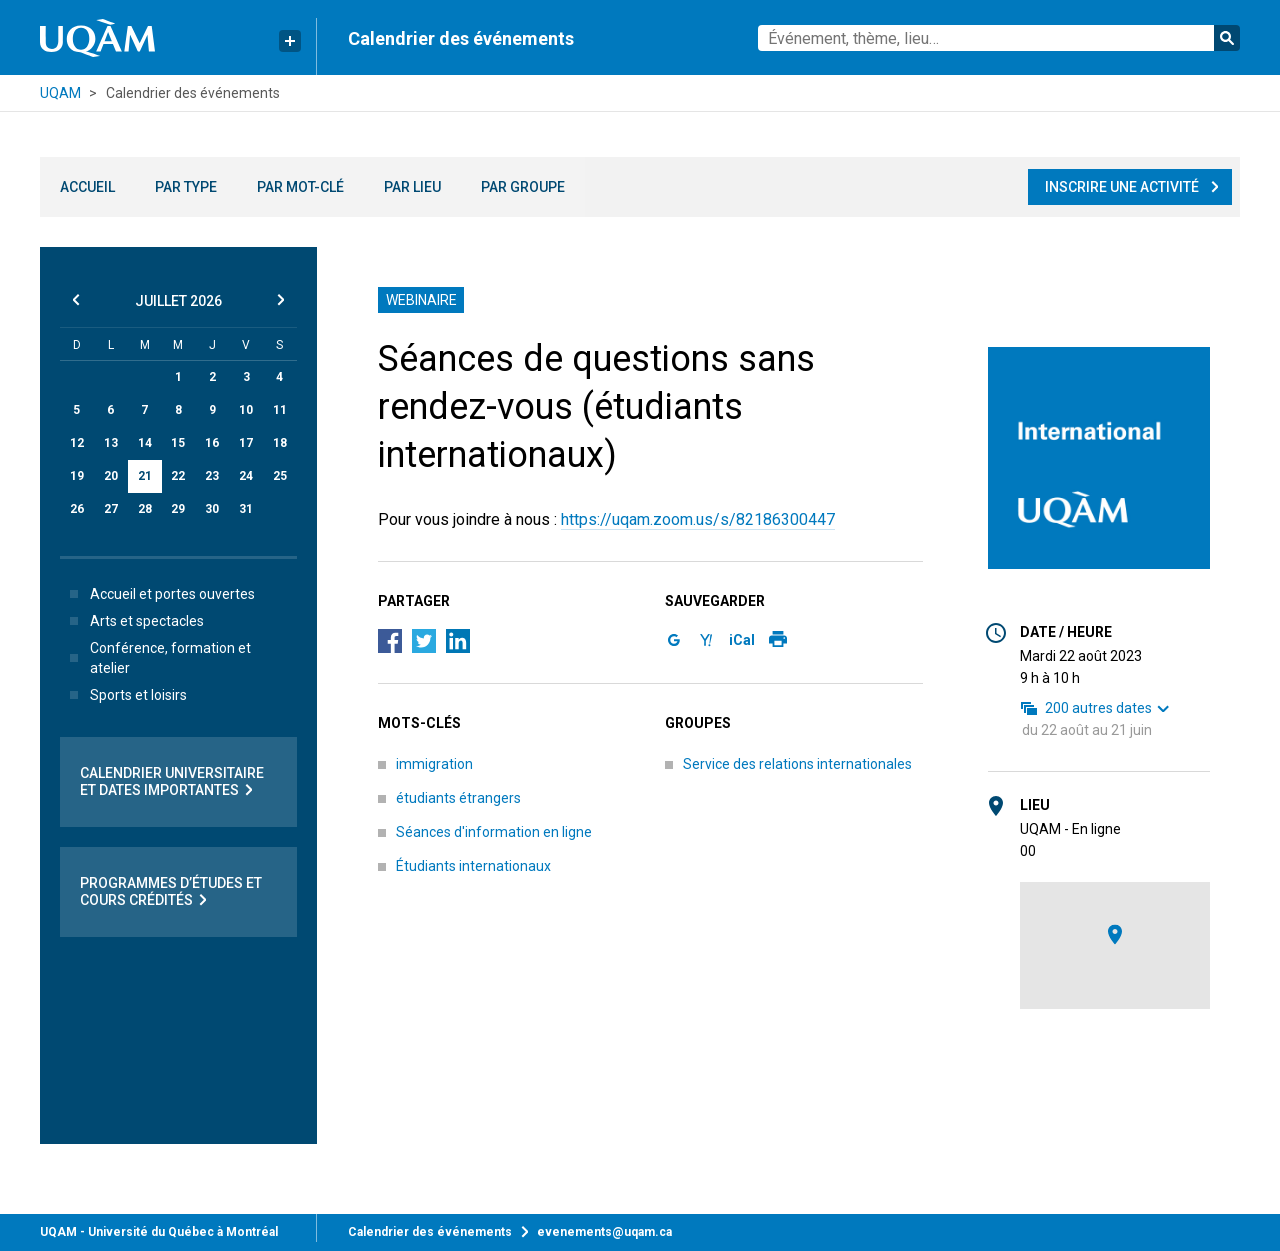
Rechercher (1227, 38)
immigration (434, 764)
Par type (186, 187)
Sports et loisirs (124, 695)
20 (111, 476)
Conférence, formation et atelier (156, 658)
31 (246, 509)
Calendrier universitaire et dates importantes (172, 782)
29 (178, 509)
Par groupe (523, 187)
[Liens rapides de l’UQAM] (290, 41)
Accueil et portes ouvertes (158, 594)
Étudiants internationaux (473, 866)
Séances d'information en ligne (494, 832)
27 (111, 509)
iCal (742, 640)
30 (212, 509)
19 (77, 476)
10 (246, 410)
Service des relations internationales (797, 764)
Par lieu (412, 187)
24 (246, 476)
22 (178, 476)
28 (145, 509)
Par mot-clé (300, 187)
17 (246, 443)
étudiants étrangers (458, 798)
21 (145, 476)
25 (280, 476)
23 (212, 476)
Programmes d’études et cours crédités (171, 892)
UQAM (60, 93)
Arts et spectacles (133, 621)
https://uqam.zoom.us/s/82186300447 (698, 519)
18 (280, 443)
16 (212, 443)
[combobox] (999, 38)
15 (178, 443)
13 (111, 443)
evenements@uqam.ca (604, 1232)
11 (280, 410)
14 (145, 443)
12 (77, 443)
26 (77, 509)
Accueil (87, 187)
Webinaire (421, 300)
